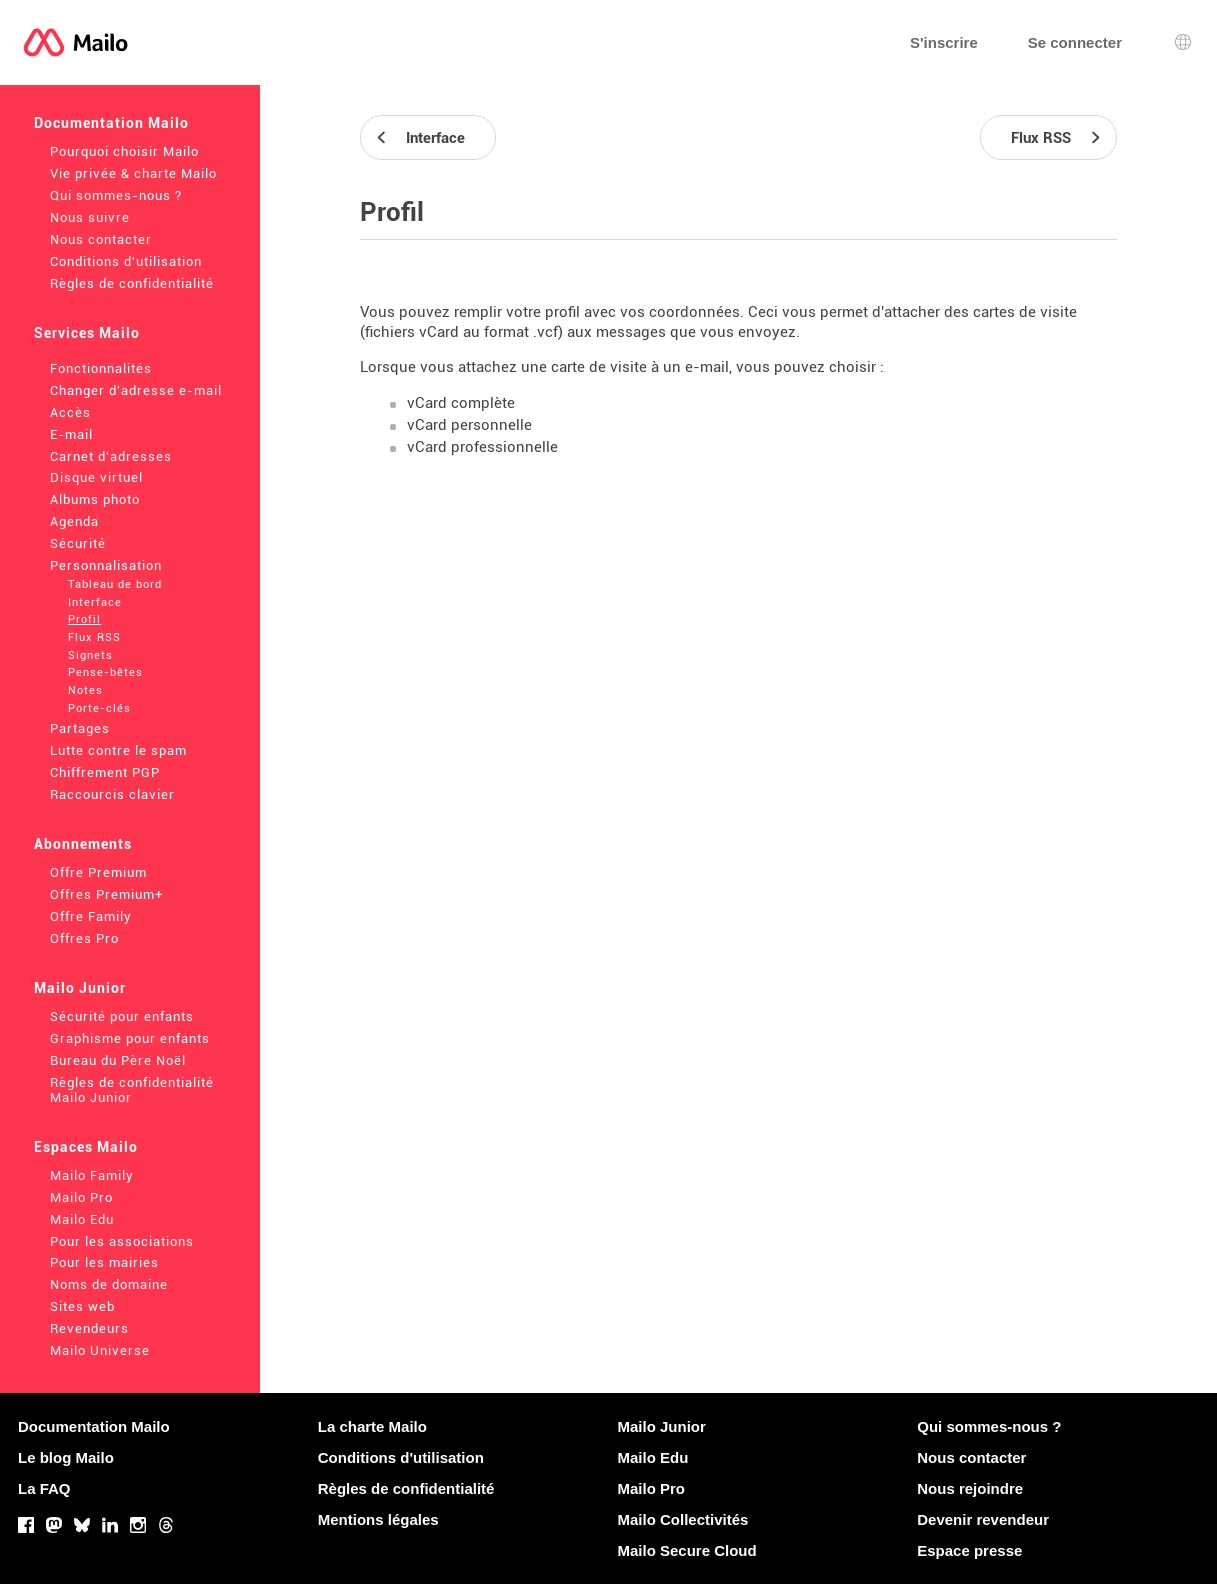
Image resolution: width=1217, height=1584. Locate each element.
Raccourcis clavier (112, 794)
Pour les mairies (104, 1262)
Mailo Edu (82, 1219)
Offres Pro (84, 938)
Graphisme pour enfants (130, 1038)
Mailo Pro (81, 1197)
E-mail (71, 434)
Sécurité (78, 543)
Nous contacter (101, 239)
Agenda (74, 521)
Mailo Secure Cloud (687, 1550)
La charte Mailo (372, 1426)
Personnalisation (106, 565)
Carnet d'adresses (111, 456)
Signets (90, 655)
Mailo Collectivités (683, 1519)
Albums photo (95, 499)
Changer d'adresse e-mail (136, 390)
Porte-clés (99, 708)
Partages (80, 728)
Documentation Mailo (111, 123)
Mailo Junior (80, 988)
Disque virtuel (96, 477)
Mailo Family (92, 1175)
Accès (70, 412)
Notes (85, 690)
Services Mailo (87, 333)
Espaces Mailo (86, 1147)
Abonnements (83, 844)
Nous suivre (90, 217)
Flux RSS (94, 637)
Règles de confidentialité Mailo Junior (132, 1090)
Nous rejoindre (970, 1488)
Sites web (82, 1306)
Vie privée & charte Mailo (133, 173)
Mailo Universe (100, 1350)
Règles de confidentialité (132, 283)
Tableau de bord (115, 584)
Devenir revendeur (983, 1519)
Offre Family (91, 916)
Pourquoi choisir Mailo (124, 151)
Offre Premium (98, 872)
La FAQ (44, 1488)
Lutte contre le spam (118, 750)
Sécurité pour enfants (122, 1016)
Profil (84, 619)
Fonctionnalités (101, 368)
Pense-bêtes (105, 672)
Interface (95, 602)
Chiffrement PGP (105, 772)
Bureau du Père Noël (118, 1060)
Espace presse (969, 1550)
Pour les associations (122, 1241)
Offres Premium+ (106, 894)
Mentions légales (378, 1519)
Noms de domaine (109, 1284)
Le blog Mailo (66, 1457)
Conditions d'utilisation (126, 261)
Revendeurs (89, 1328)
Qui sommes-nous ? (116, 195)
